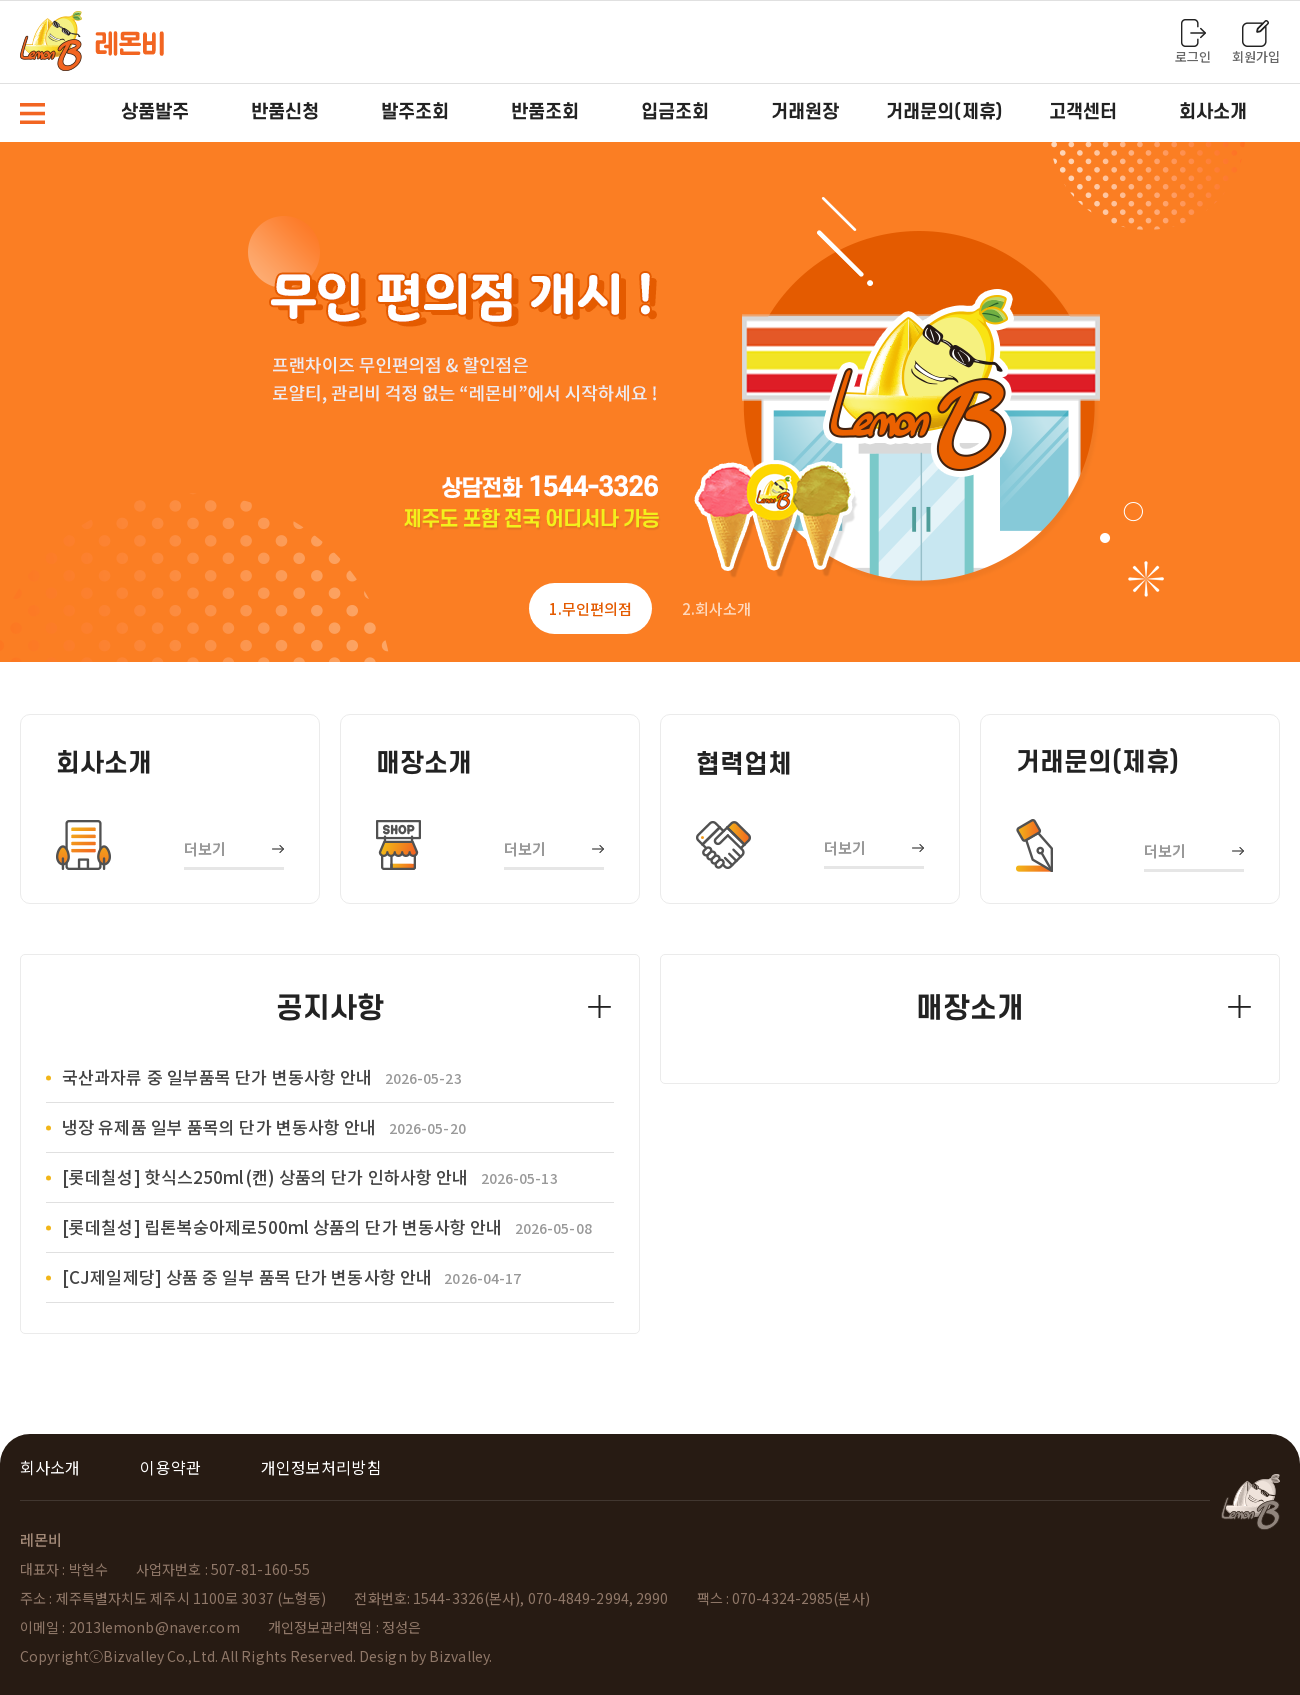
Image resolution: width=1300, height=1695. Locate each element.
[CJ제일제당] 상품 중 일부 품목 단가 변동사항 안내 (291, 1276)
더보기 (205, 848)
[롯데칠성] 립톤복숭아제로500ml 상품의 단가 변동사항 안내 (327, 1226)
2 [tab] (716, 608)
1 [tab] (590, 608)
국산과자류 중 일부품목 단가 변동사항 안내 (262, 1076)
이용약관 (170, 1467)
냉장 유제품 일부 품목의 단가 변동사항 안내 (264, 1126)
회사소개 (50, 1467)
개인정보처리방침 (321, 1467)
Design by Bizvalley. (425, 1656)
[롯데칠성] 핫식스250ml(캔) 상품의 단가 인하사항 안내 (310, 1176)
